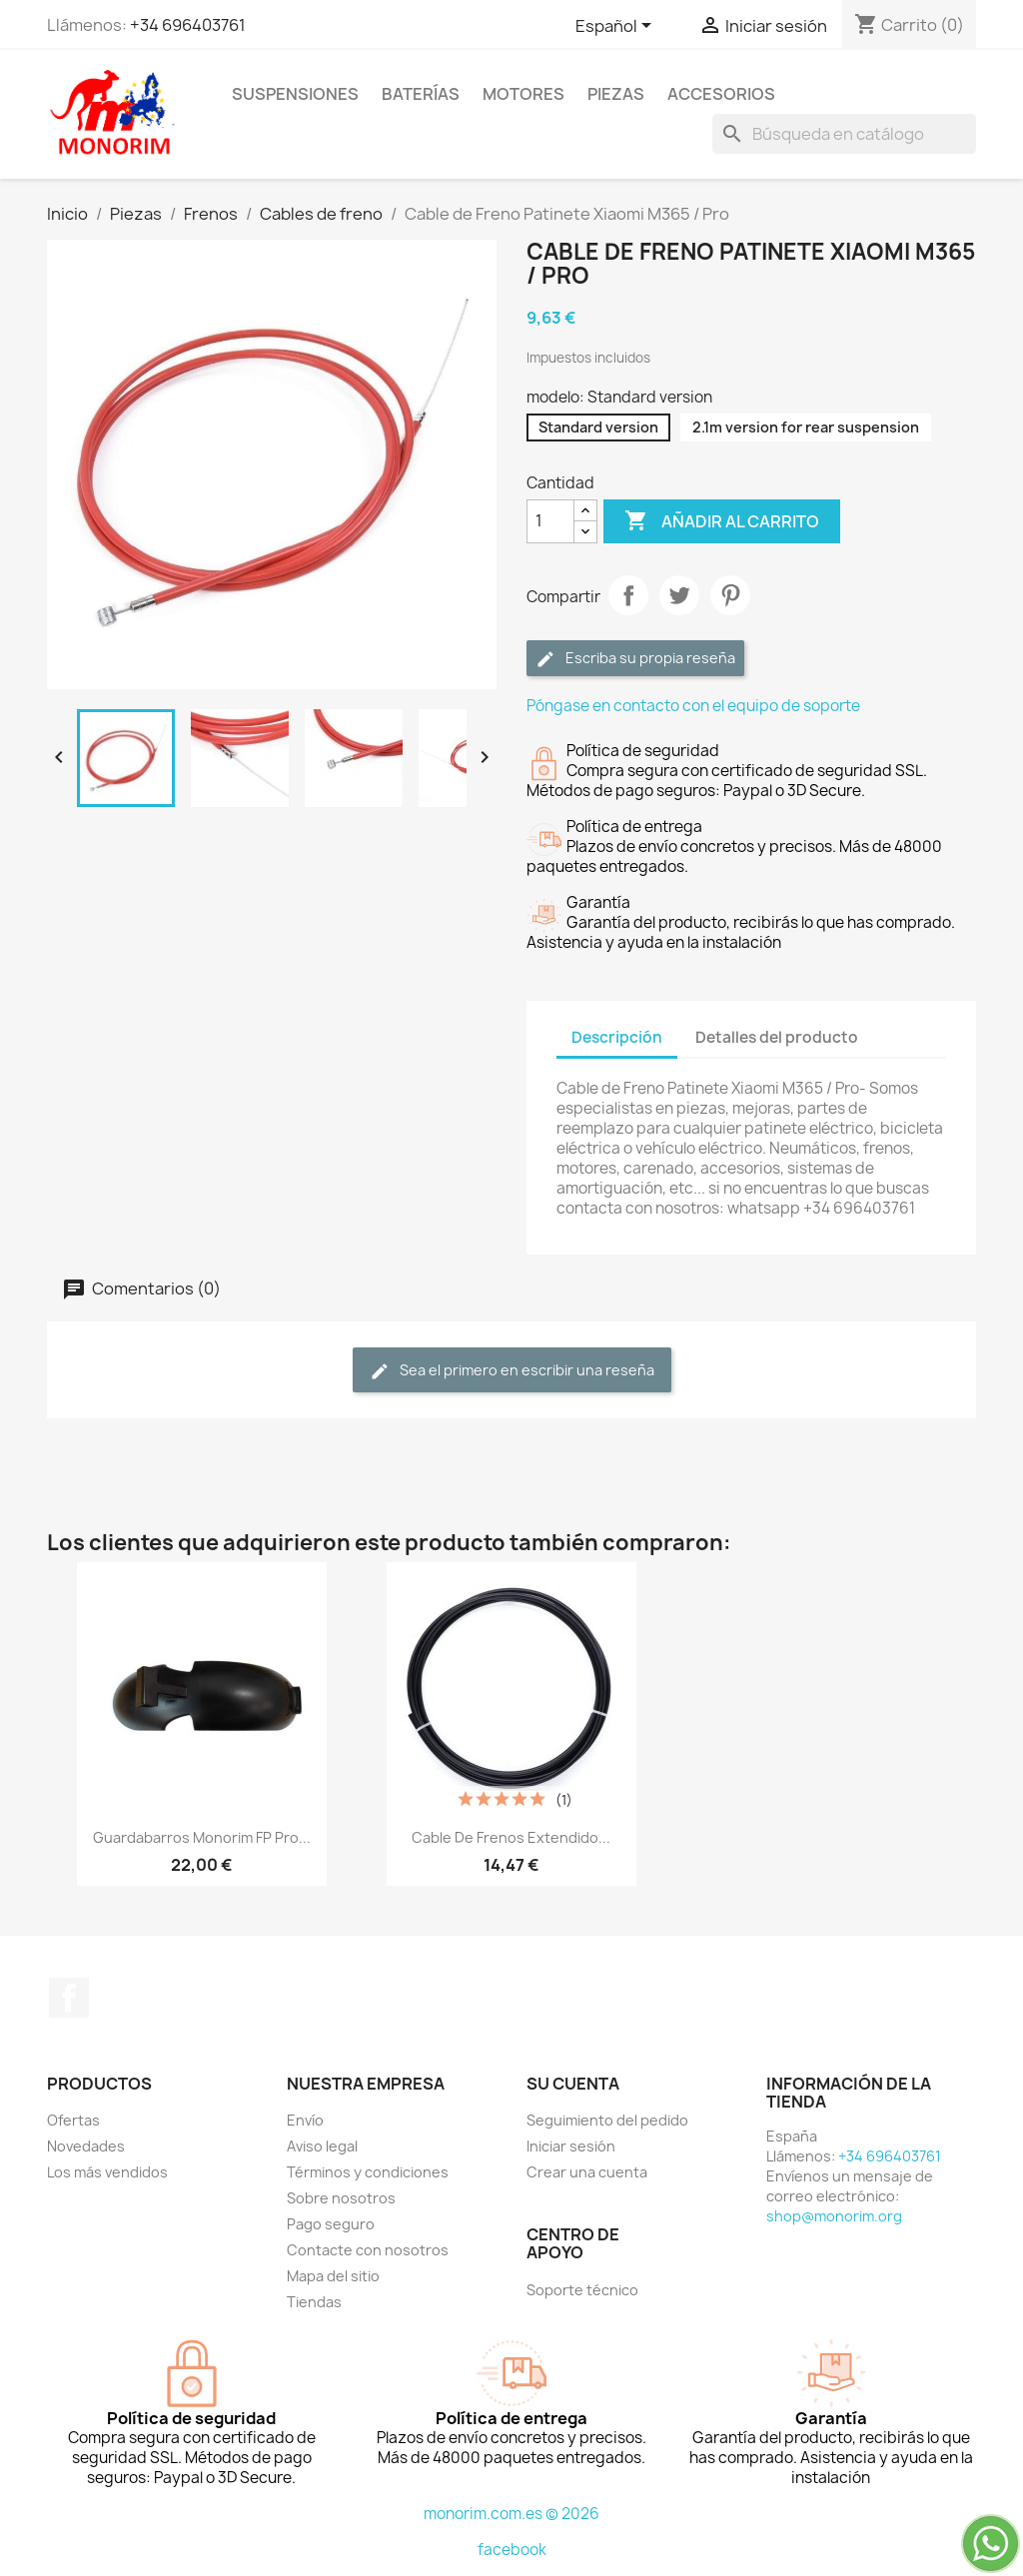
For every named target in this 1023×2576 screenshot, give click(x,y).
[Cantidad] (550, 521)
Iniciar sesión (570, 2146)
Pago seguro (331, 2223)
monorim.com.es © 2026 (511, 2513)
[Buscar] (844, 134)
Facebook (69, 1998)
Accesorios (721, 94)
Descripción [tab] (616, 1037)
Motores (523, 94)
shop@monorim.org (834, 2215)
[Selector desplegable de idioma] (616, 27)
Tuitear (679, 595)
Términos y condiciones (368, 2171)
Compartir (628, 595)
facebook (512, 2549)
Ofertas (73, 2120)
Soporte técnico (582, 2289)
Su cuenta (572, 2084)
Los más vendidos (107, 2171)
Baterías (421, 94)
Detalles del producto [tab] (776, 1037)
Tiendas (314, 2301)
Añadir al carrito (721, 521)
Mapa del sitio (333, 2275)
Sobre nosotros (341, 2197)
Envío (305, 2120)
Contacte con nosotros (368, 2249)
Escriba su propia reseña (635, 658)
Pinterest (730, 595)
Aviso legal (322, 2146)
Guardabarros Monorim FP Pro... (202, 1837)
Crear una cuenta (586, 2171)
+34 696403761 (188, 25)
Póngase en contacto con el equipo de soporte (693, 705)
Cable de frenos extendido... (511, 1837)
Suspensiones (295, 94)
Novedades (86, 2146)
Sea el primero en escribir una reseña (512, 1370)
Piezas (615, 94)
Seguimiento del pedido (607, 2120)
